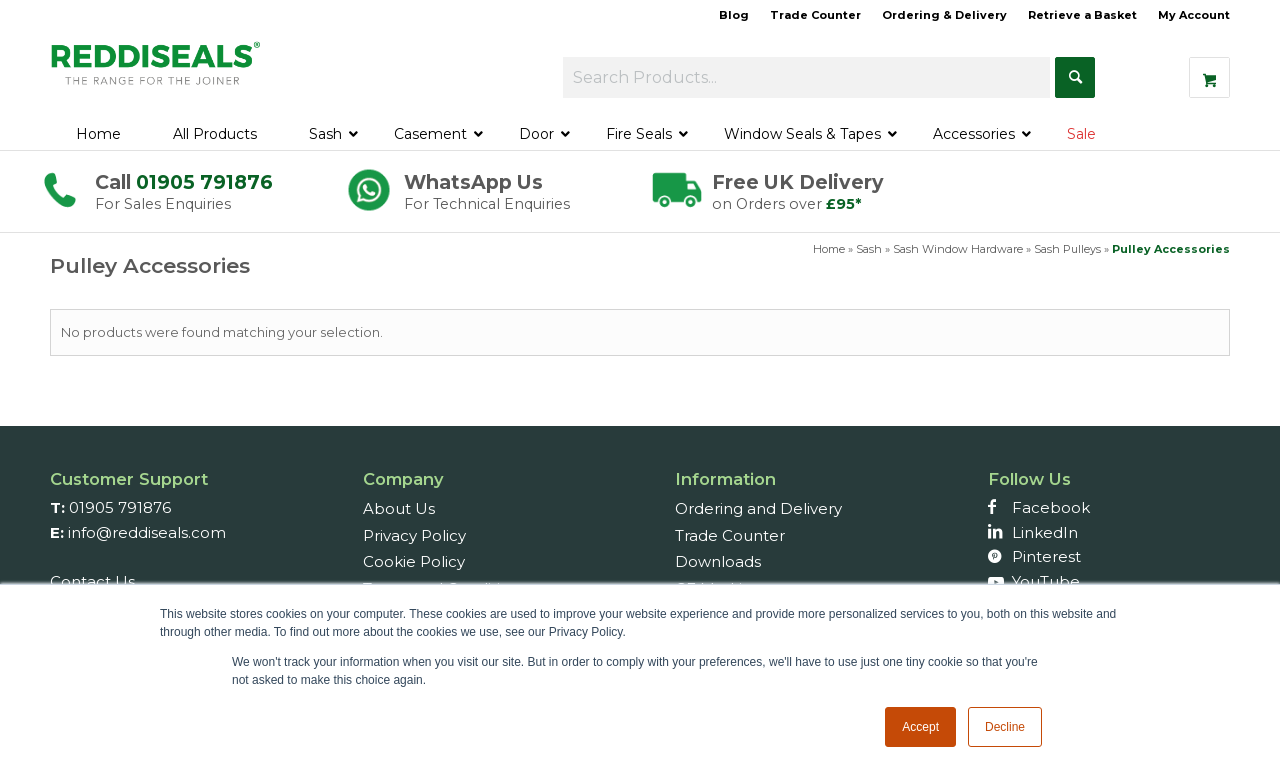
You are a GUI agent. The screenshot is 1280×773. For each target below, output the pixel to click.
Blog (734, 15)
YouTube (1046, 581)
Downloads (718, 561)
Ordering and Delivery (758, 508)
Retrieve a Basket (1082, 15)
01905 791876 (204, 182)
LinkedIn (1045, 532)
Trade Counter (815, 15)
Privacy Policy (414, 535)
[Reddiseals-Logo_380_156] (157, 74)
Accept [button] (920, 727)
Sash (869, 249)
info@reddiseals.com (147, 532)
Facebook (1051, 507)
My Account (1194, 15)
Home (829, 249)
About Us (399, 508)
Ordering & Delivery (944, 15)
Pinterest (1046, 556)
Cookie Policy (414, 561)
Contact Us (92, 581)
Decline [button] (1005, 727)
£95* (843, 204)
